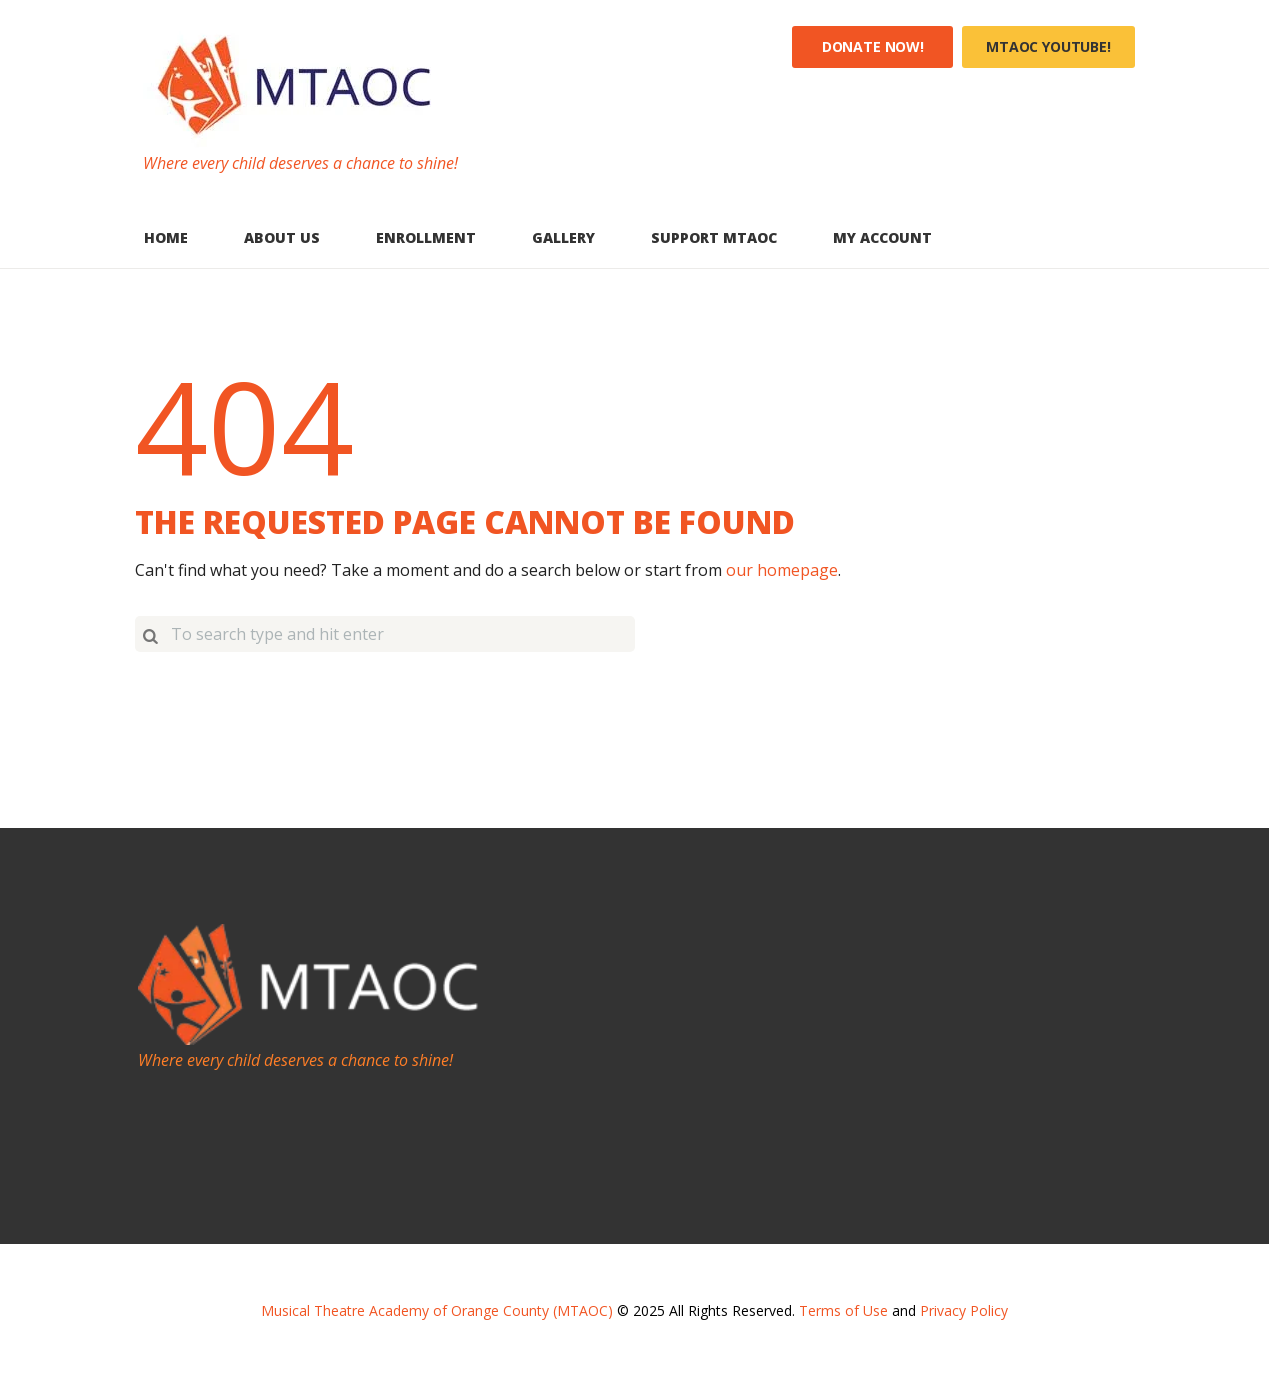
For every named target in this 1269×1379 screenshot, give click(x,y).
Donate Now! (873, 46)
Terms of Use (843, 1310)
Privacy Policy (964, 1310)
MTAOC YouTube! (1048, 46)
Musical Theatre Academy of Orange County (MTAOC (434, 1310)
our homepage (782, 570)
